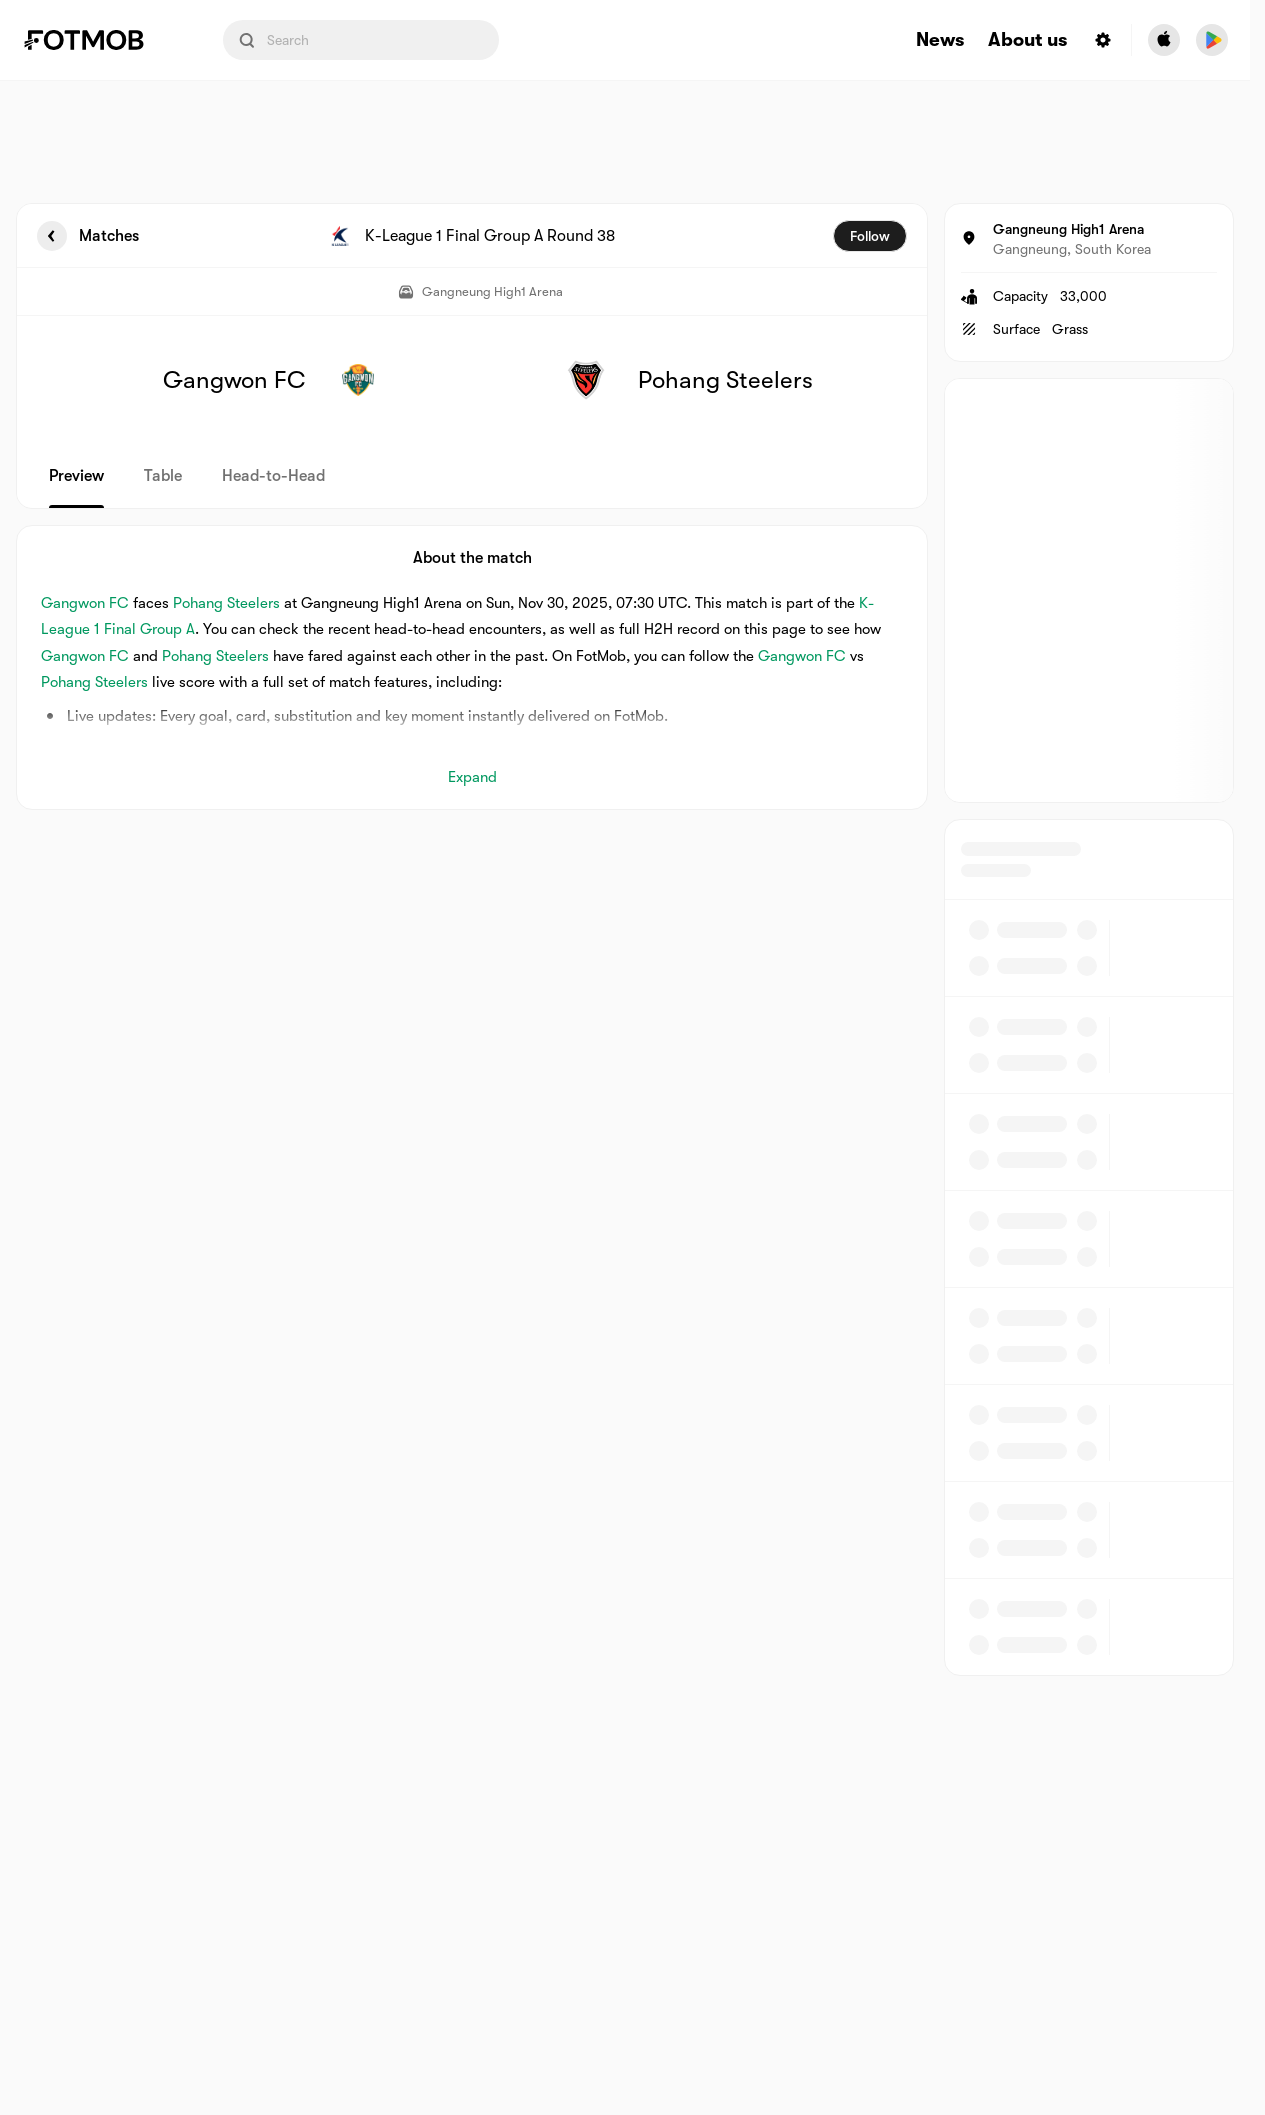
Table (163, 476)
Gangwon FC (85, 603)
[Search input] (361, 40)
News (940, 40)
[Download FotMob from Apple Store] (1164, 40)
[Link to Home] (98, 40)
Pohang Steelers (226, 603)
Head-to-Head (273, 476)
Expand (472, 777)
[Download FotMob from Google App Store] (1212, 40)
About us (1027, 40)
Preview (76, 476)
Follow (870, 236)
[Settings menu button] (1103, 40)
